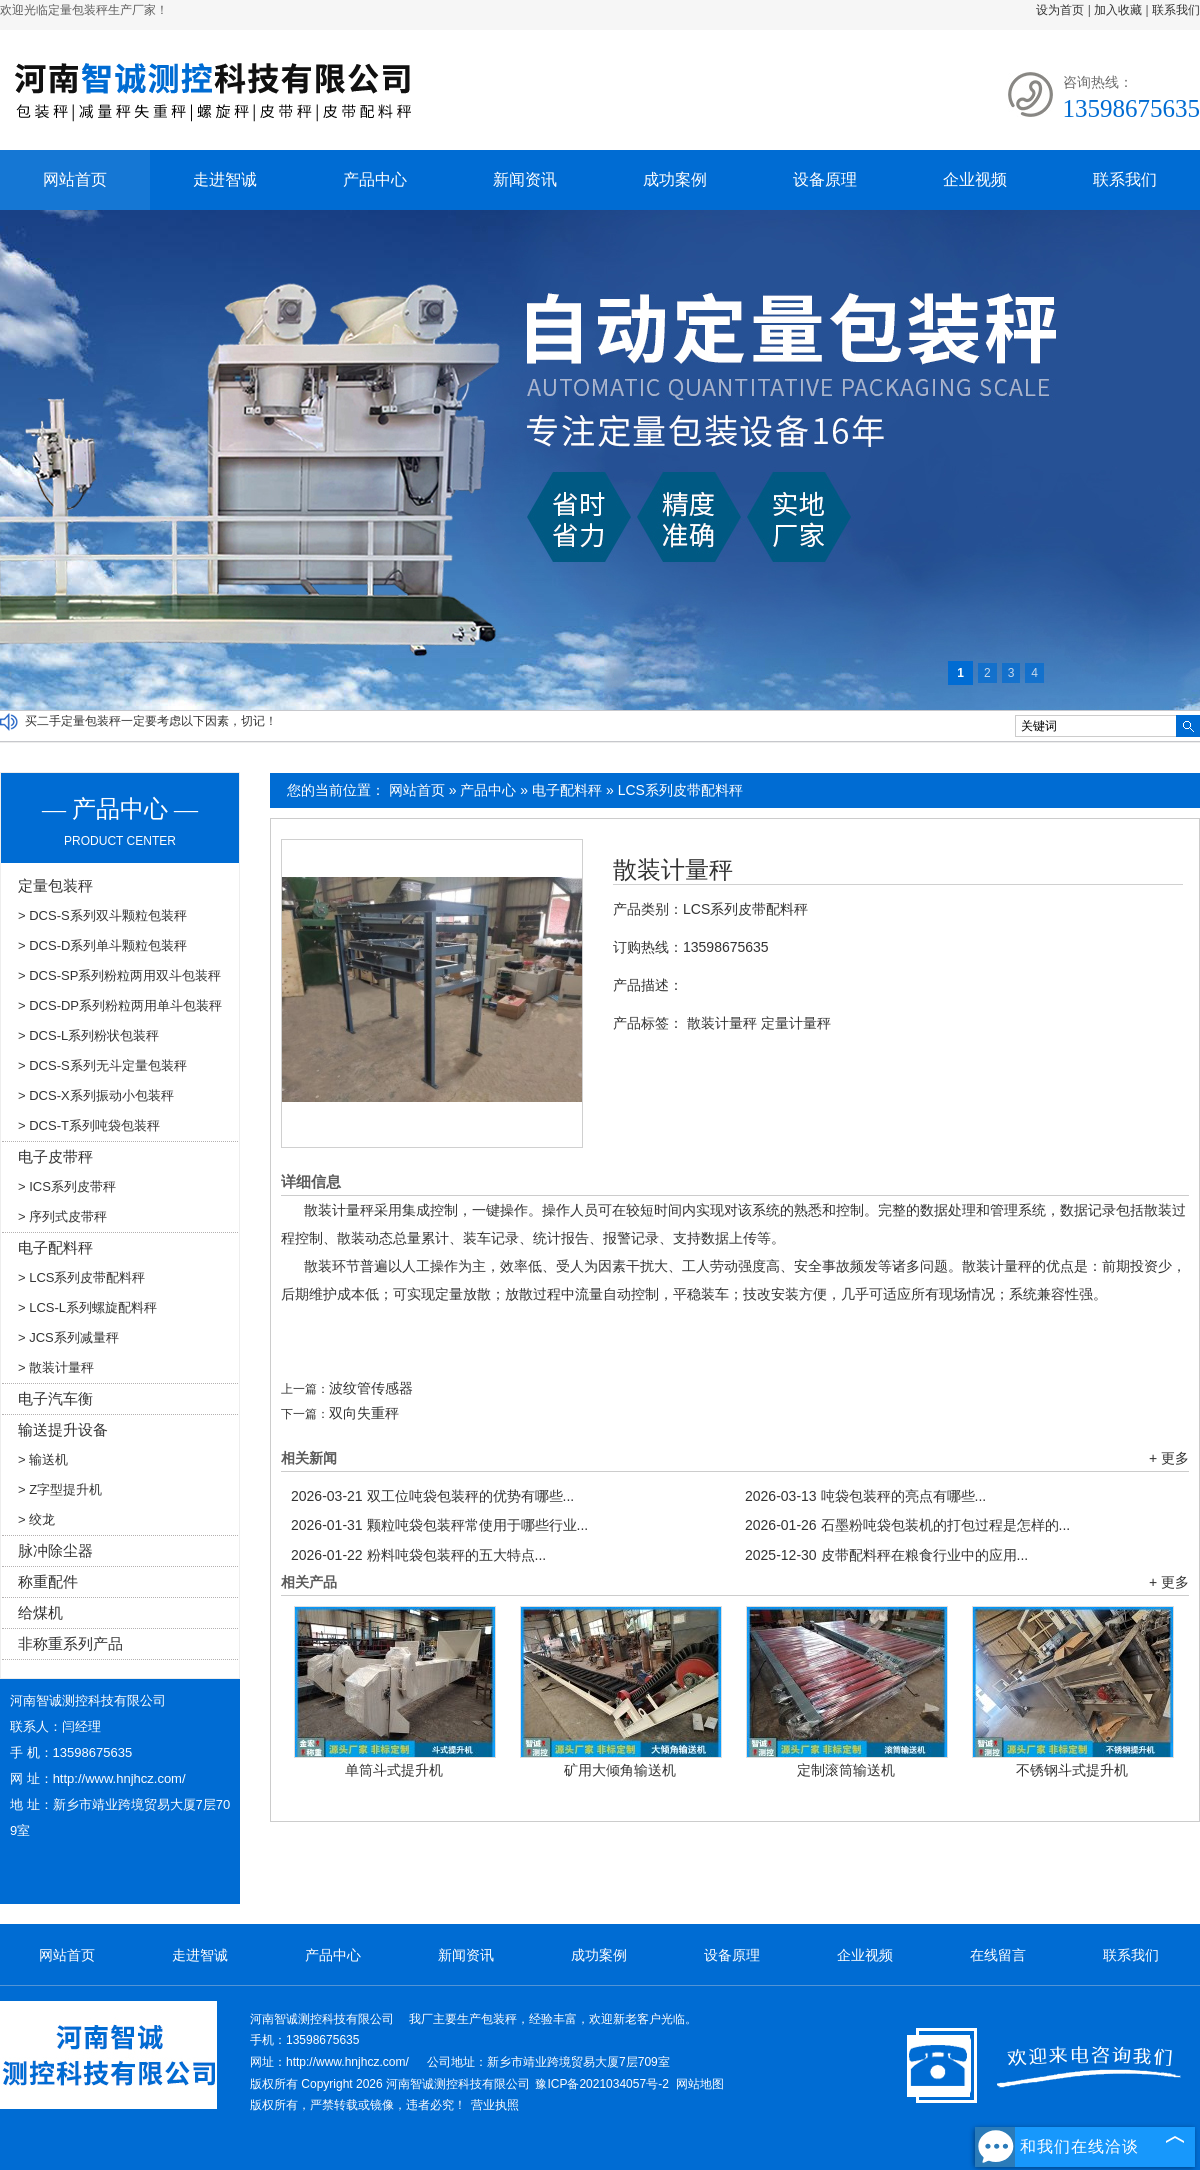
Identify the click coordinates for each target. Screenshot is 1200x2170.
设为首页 (1060, 10)
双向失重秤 (364, 1413)
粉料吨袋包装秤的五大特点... (418, 1555)
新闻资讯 (525, 179)
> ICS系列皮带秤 (67, 1186)
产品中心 (375, 179)
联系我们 (1176, 10)
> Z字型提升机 (60, 1489)
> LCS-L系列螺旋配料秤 (87, 1307)
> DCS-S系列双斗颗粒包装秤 (102, 915)
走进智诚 (225, 179)
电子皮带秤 (55, 1156)
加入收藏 (1118, 10)
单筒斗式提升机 (394, 1770)
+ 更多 (1169, 1458)
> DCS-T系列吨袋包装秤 (89, 1125)
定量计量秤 (796, 1023)
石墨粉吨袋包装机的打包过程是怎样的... (907, 1525)
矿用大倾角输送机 (620, 1770)
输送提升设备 (63, 1429)
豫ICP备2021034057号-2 (601, 2084)
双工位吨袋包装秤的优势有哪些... (432, 1496)
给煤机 (40, 1612)
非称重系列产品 (70, 1643)
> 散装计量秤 (56, 1367)
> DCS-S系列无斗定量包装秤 (102, 1065)
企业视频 (975, 179)
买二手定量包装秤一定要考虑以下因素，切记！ (151, 721)
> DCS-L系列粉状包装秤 (88, 1035)
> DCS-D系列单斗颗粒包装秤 (102, 945)
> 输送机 (43, 1459)
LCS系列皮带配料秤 (680, 790)
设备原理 (825, 179)
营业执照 (495, 2105)
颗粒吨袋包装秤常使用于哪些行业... (439, 1525)
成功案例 (675, 179)
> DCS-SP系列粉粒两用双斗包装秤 (119, 975)
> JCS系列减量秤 (68, 1337)
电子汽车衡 (55, 1398)
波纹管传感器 (371, 1388)
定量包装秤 (55, 885)
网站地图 (700, 2084)
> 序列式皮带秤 (62, 1216)
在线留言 (998, 1955)
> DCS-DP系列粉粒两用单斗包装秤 (120, 1005)
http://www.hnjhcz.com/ (119, 1778)
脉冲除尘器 (55, 1550)
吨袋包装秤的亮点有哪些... (865, 1496)
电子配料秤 (567, 790)
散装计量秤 (673, 870)
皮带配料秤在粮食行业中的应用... (886, 1555)
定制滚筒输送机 (846, 1770)
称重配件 (48, 1581)
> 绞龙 (36, 1519)
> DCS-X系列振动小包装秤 (96, 1095)
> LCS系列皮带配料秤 (82, 1277)
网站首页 (75, 179)
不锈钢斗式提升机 (1072, 1770)
